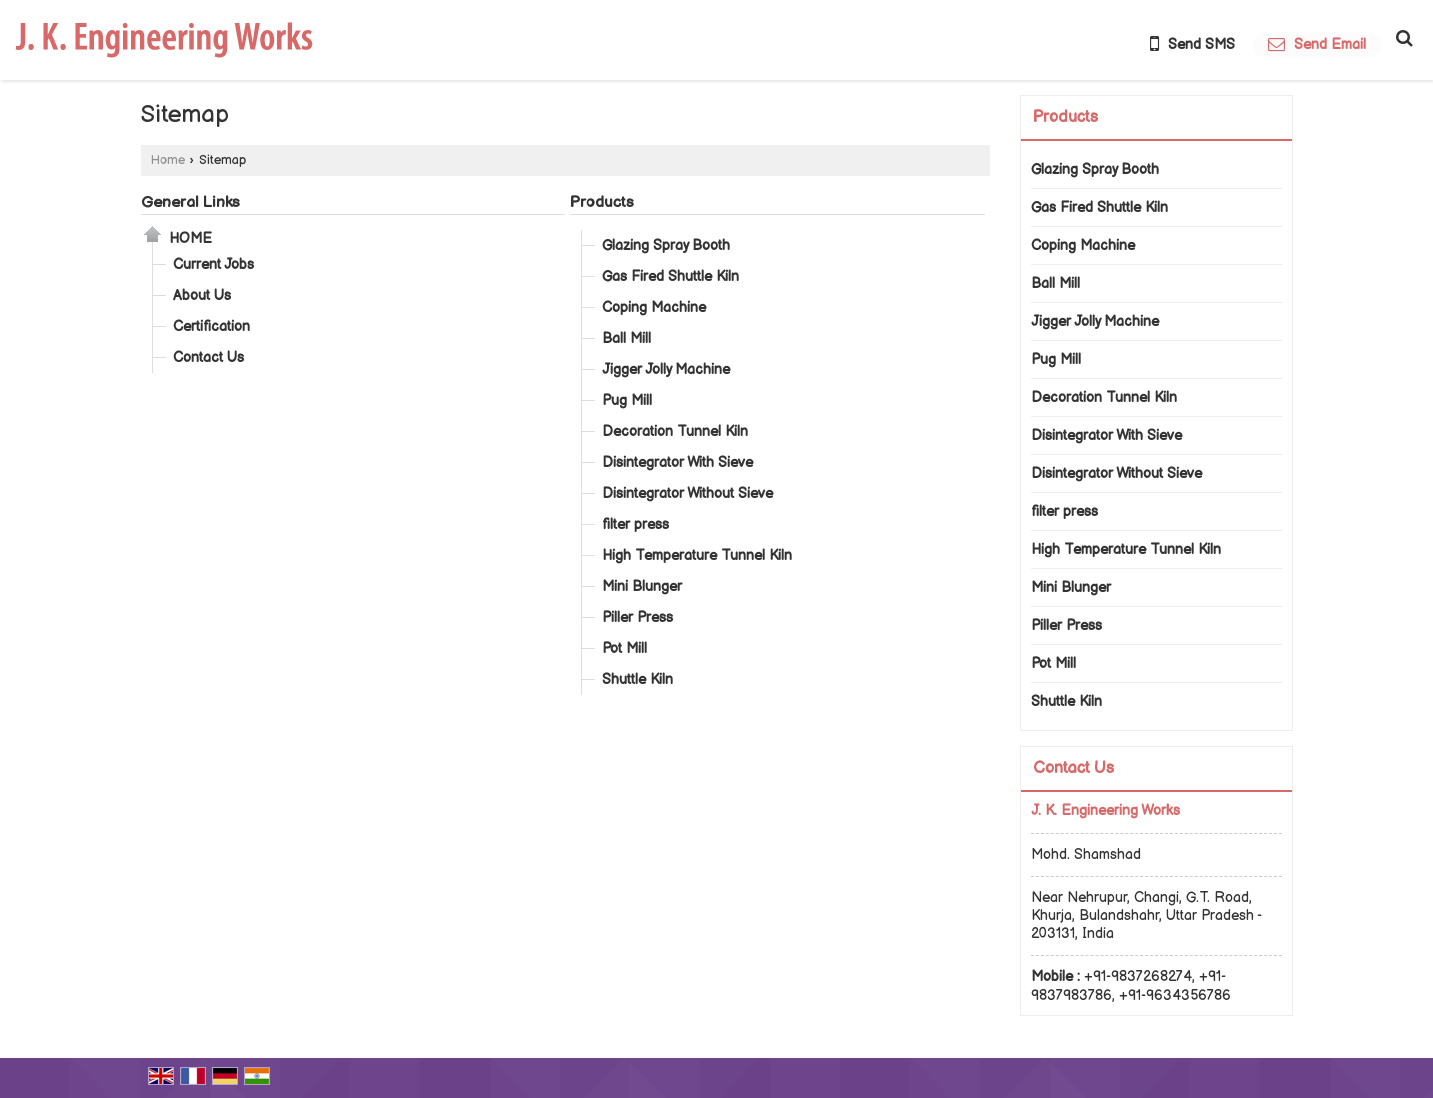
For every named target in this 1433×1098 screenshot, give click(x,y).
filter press (635, 524)
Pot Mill (624, 648)
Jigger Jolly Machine (666, 369)
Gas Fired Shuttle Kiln (670, 276)
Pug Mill (627, 400)
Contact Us (208, 357)
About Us (202, 295)
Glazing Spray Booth (666, 245)
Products (602, 202)
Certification (211, 326)
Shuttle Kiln (637, 679)
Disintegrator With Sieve (677, 462)
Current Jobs (213, 264)
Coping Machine (654, 307)
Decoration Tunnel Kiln (675, 431)
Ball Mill (626, 338)
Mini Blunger (642, 586)
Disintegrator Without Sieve (687, 493)
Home (168, 160)
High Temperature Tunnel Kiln (697, 555)
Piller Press (637, 617)
